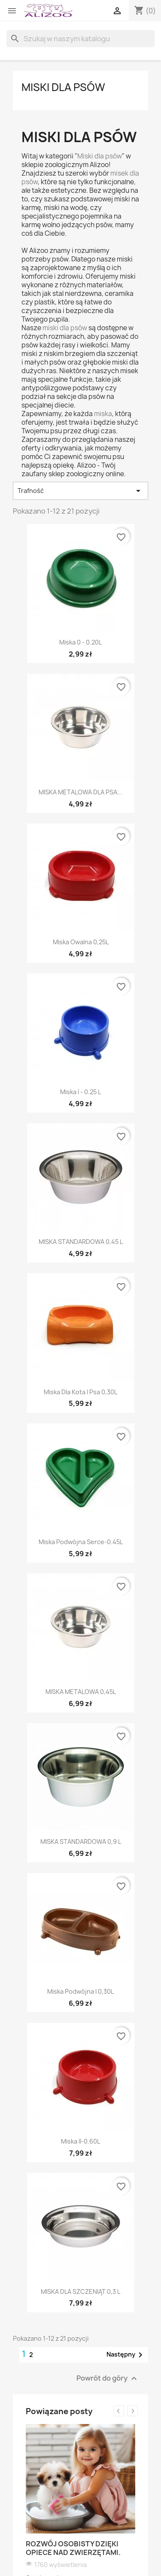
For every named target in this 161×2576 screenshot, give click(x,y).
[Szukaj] (80, 38)
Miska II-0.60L (80, 2141)
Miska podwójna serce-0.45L (81, 1542)
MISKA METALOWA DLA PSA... (80, 792)
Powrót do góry (107, 2378)
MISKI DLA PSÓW (63, 87)
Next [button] (132, 2411)
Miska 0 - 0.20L (80, 642)
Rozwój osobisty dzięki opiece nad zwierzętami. (73, 2548)
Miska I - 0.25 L (80, 1092)
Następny (126, 2355)
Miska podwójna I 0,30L (80, 1991)
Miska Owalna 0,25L (81, 942)
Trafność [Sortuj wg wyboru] (80, 491)
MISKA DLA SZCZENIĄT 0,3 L (80, 2291)
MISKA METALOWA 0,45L (81, 1692)
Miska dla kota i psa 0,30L (80, 1392)
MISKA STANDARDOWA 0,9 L (80, 1841)
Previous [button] (118, 2411)
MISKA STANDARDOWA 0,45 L (81, 1242)
